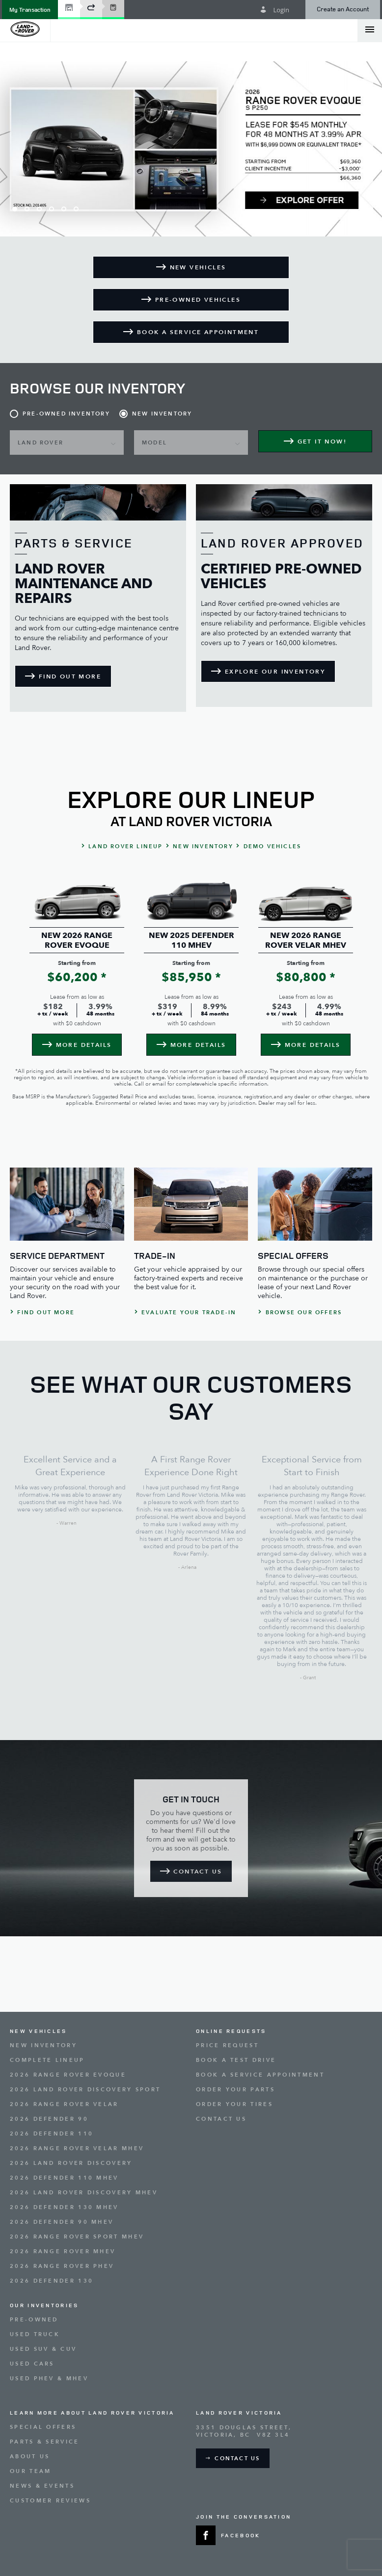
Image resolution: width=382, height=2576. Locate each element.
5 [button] (63, 209)
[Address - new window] (284, 2430)
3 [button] (39, 209)
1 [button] (14, 209)
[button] (30, 9)
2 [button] (27, 209)
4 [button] (51, 209)
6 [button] (76, 209)
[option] (191, 148)
